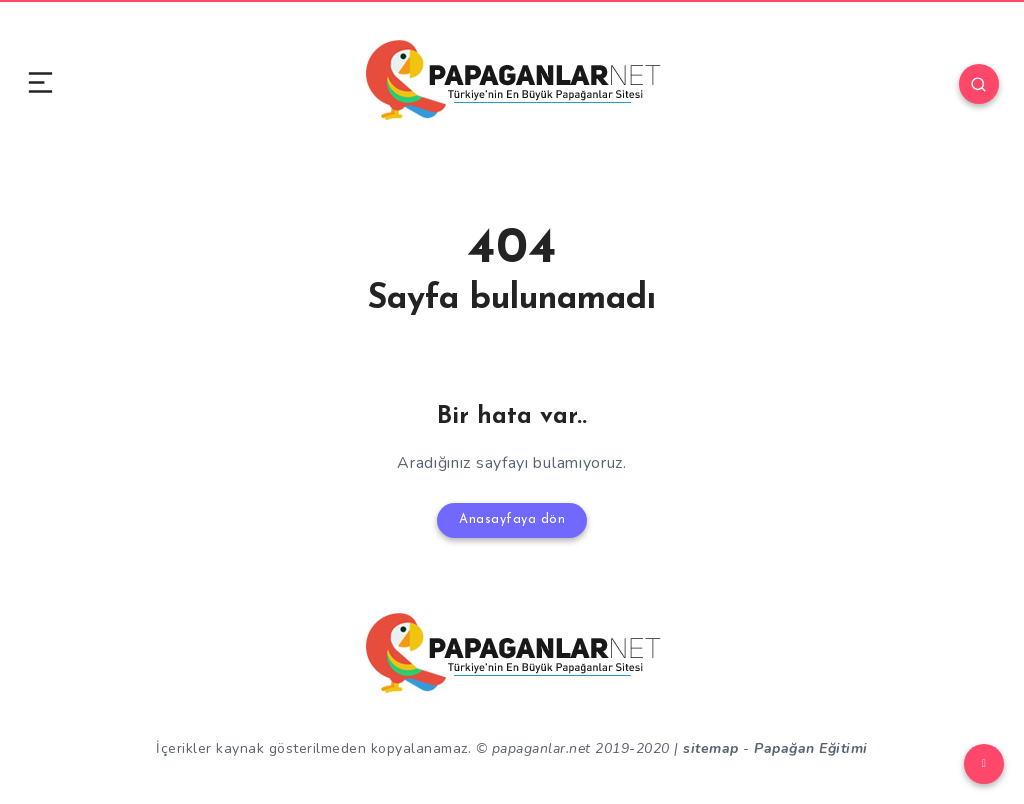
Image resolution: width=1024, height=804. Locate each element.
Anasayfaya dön (512, 518)
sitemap (711, 741)
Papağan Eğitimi (811, 741)
